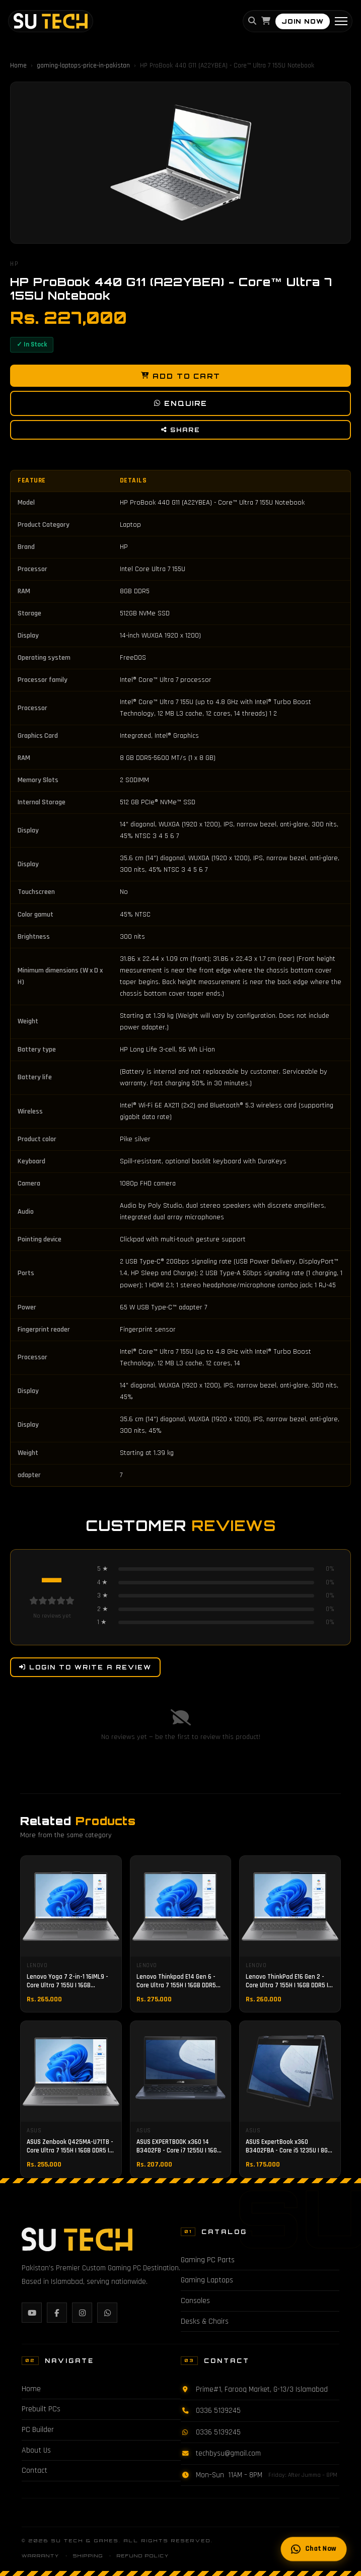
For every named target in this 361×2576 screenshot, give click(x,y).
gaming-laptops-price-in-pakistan (83, 65)
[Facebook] (57, 2313)
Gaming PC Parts (208, 2260)
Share (181, 430)
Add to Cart (180, 376)
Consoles (195, 2300)
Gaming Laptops (207, 2280)
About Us (36, 2450)
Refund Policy (143, 2555)
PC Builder (38, 2429)
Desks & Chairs (205, 2321)
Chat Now (313, 2548)
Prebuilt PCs (41, 2409)
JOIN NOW (302, 21)
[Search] (252, 22)
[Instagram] (82, 2313)
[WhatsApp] (107, 2313)
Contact (34, 2470)
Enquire (180, 403)
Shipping (88, 2555)
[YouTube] (32, 2313)
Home (18, 65)
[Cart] (265, 22)
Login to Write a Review (85, 1667)
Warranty (40, 2555)
